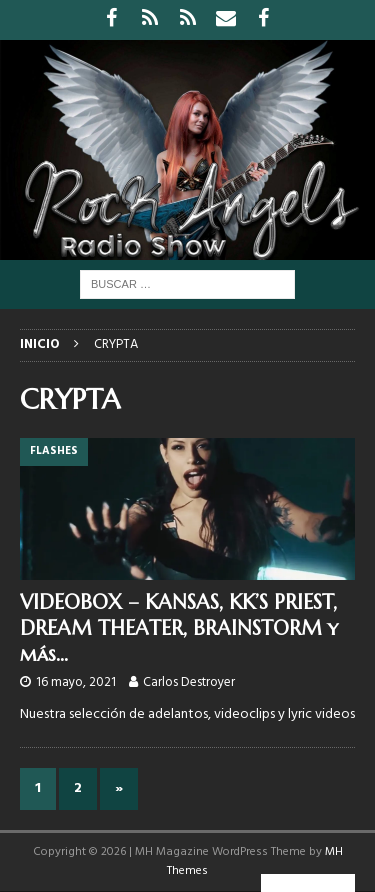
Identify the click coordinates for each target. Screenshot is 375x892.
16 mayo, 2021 (76, 682)
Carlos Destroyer (189, 682)
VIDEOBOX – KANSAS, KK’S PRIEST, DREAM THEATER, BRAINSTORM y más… (179, 628)
